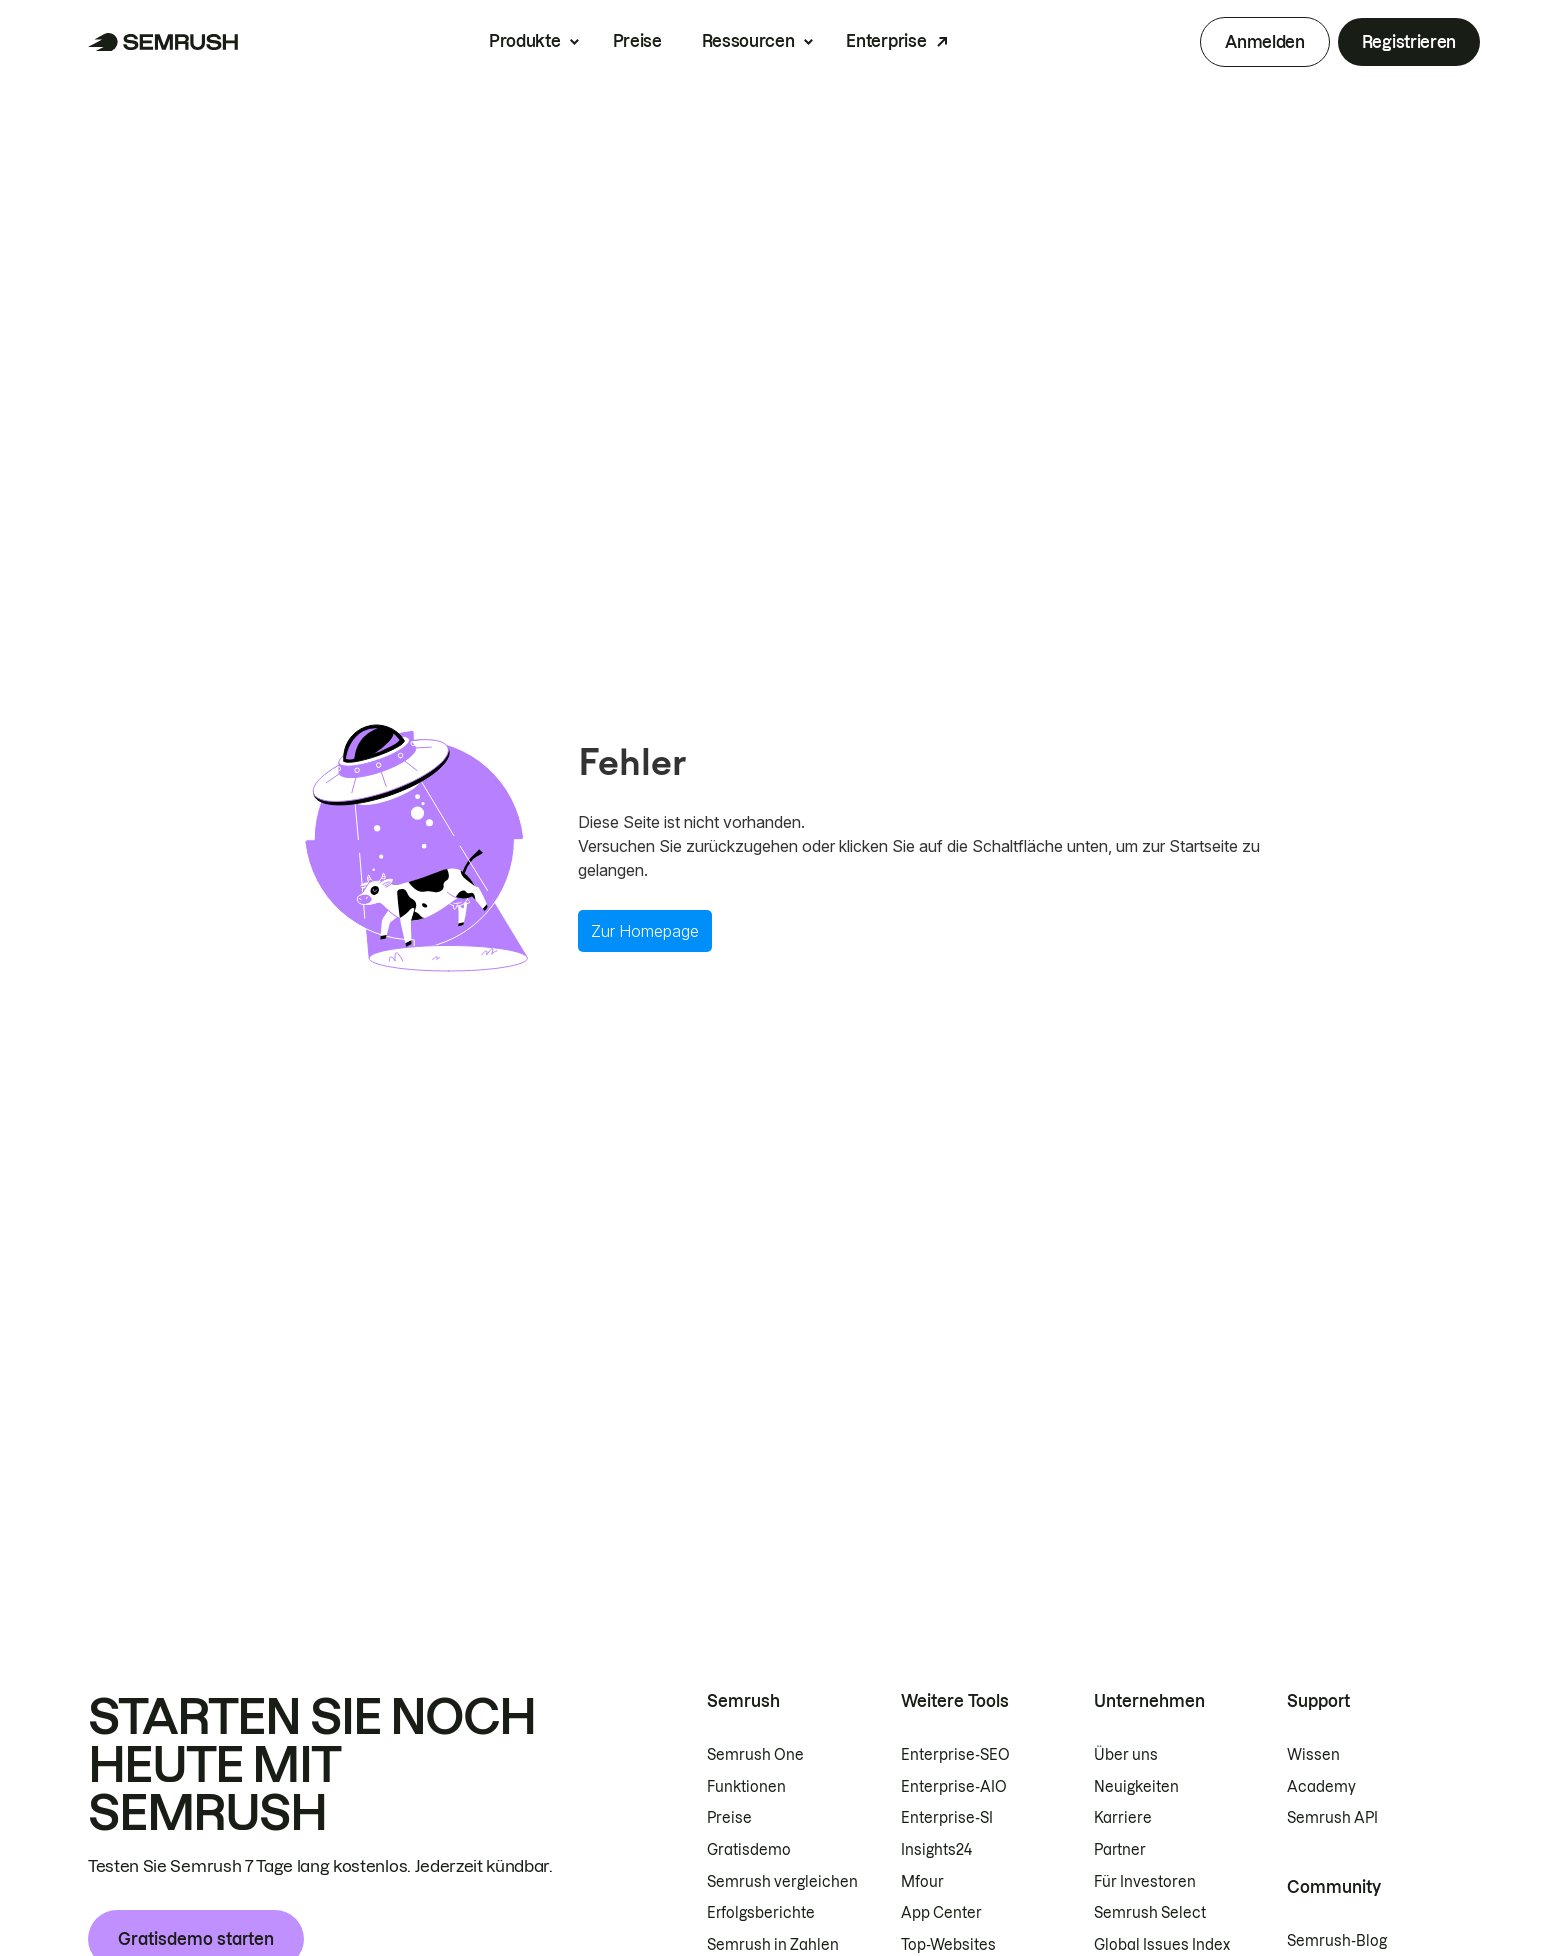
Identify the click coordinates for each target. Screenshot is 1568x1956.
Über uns (1126, 1755)
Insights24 (936, 1850)
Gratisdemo (749, 1850)
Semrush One (755, 1755)
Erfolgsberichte (761, 1913)
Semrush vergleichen (782, 1882)
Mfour (922, 1882)
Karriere (1123, 1818)
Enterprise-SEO (955, 1755)
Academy (1321, 1787)
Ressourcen (748, 41)
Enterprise (886, 41)
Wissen (1313, 1755)
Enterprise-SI (947, 1818)
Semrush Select (1150, 1913)
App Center (941, 1913)
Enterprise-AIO (954, 1787)
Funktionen (746, 1787)
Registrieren (1409, 42)
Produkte (524, 41)
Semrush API (1332, 1818)
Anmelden (1264, 42)
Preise (637, 41)
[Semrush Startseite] (163, 42)
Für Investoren (1145, 1882)
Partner (1120, 1850)
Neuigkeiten (1136, 1787)
